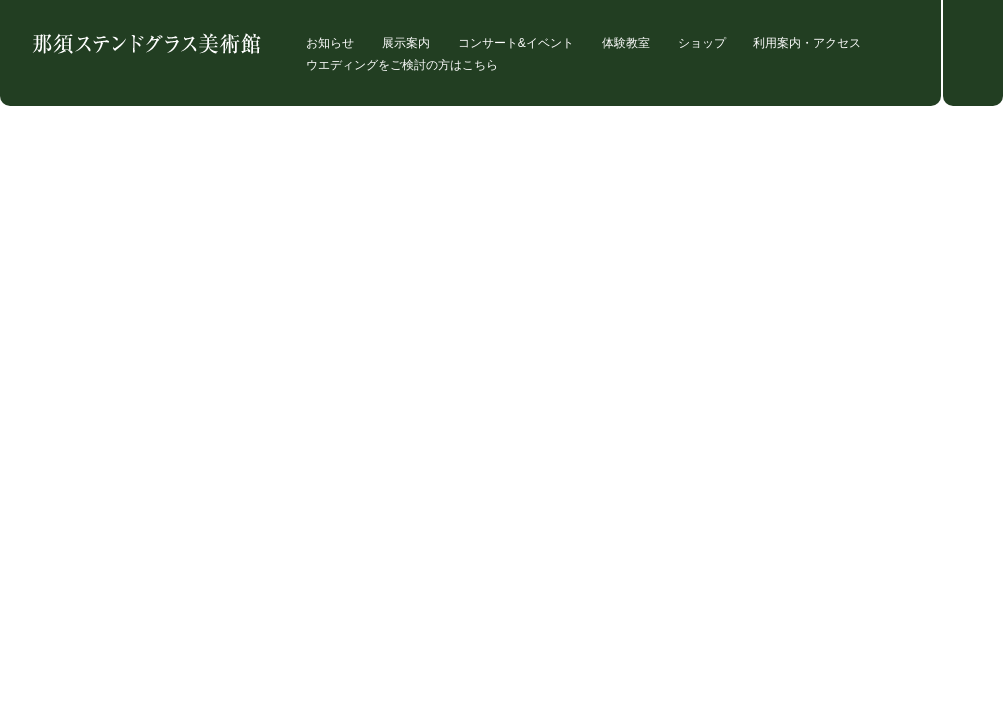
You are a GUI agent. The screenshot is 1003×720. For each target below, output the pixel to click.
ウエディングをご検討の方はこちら (402, 65)
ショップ (702, 43)
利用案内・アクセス (807, 43)
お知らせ (330, 43)
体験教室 (626, 43)
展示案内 (406, 43)
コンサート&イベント (516, 43)
